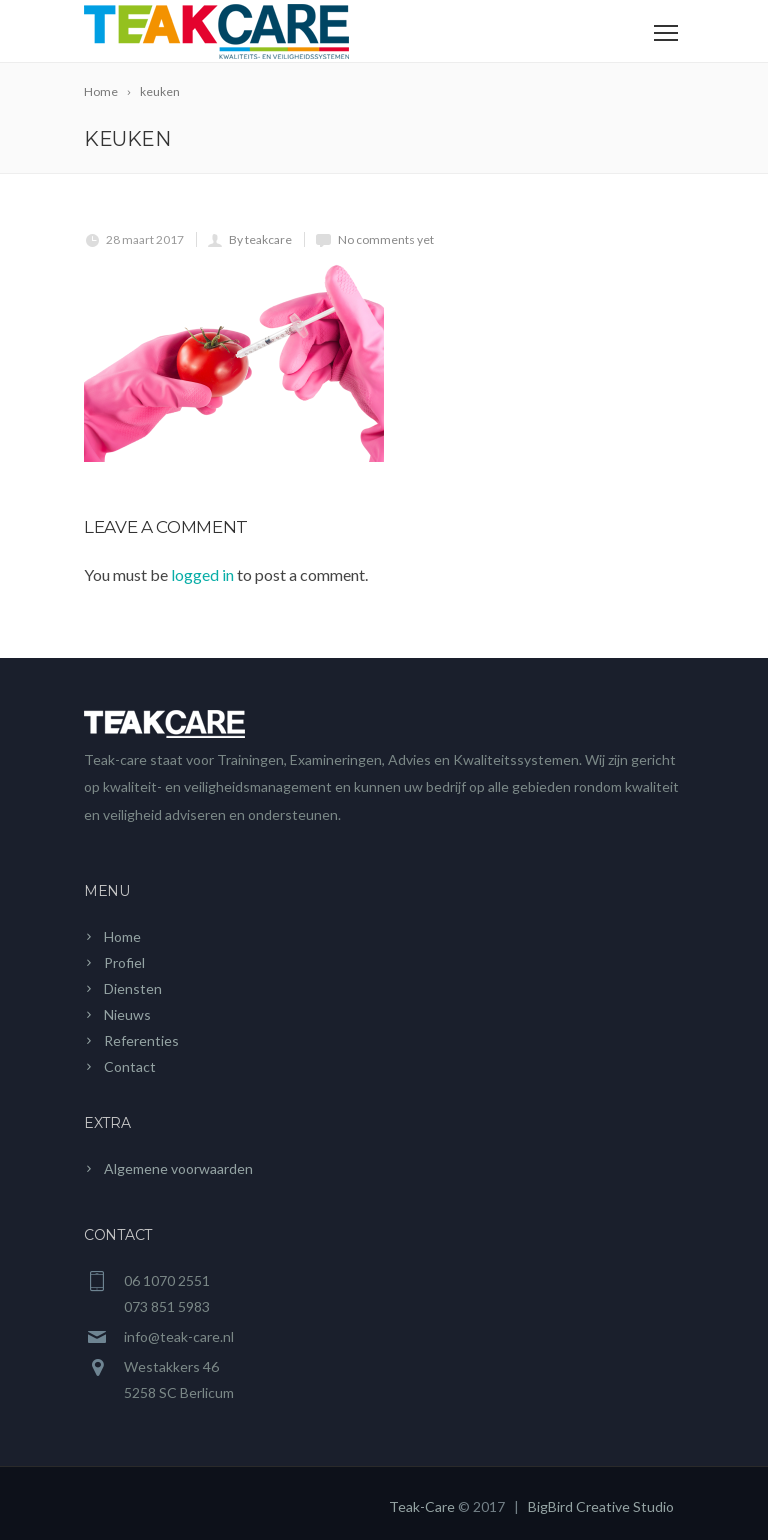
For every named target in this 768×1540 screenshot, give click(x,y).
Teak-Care (422, 1506)
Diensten (133, 988)
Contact (130, 1066)
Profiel (124, 962)
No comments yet (386, 239)
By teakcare (260, 239)
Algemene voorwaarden (178, 1168)
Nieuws (127, 1014)
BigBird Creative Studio (601, 1506)
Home (122, 936)
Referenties (141, 1040)
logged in (202, 574)
